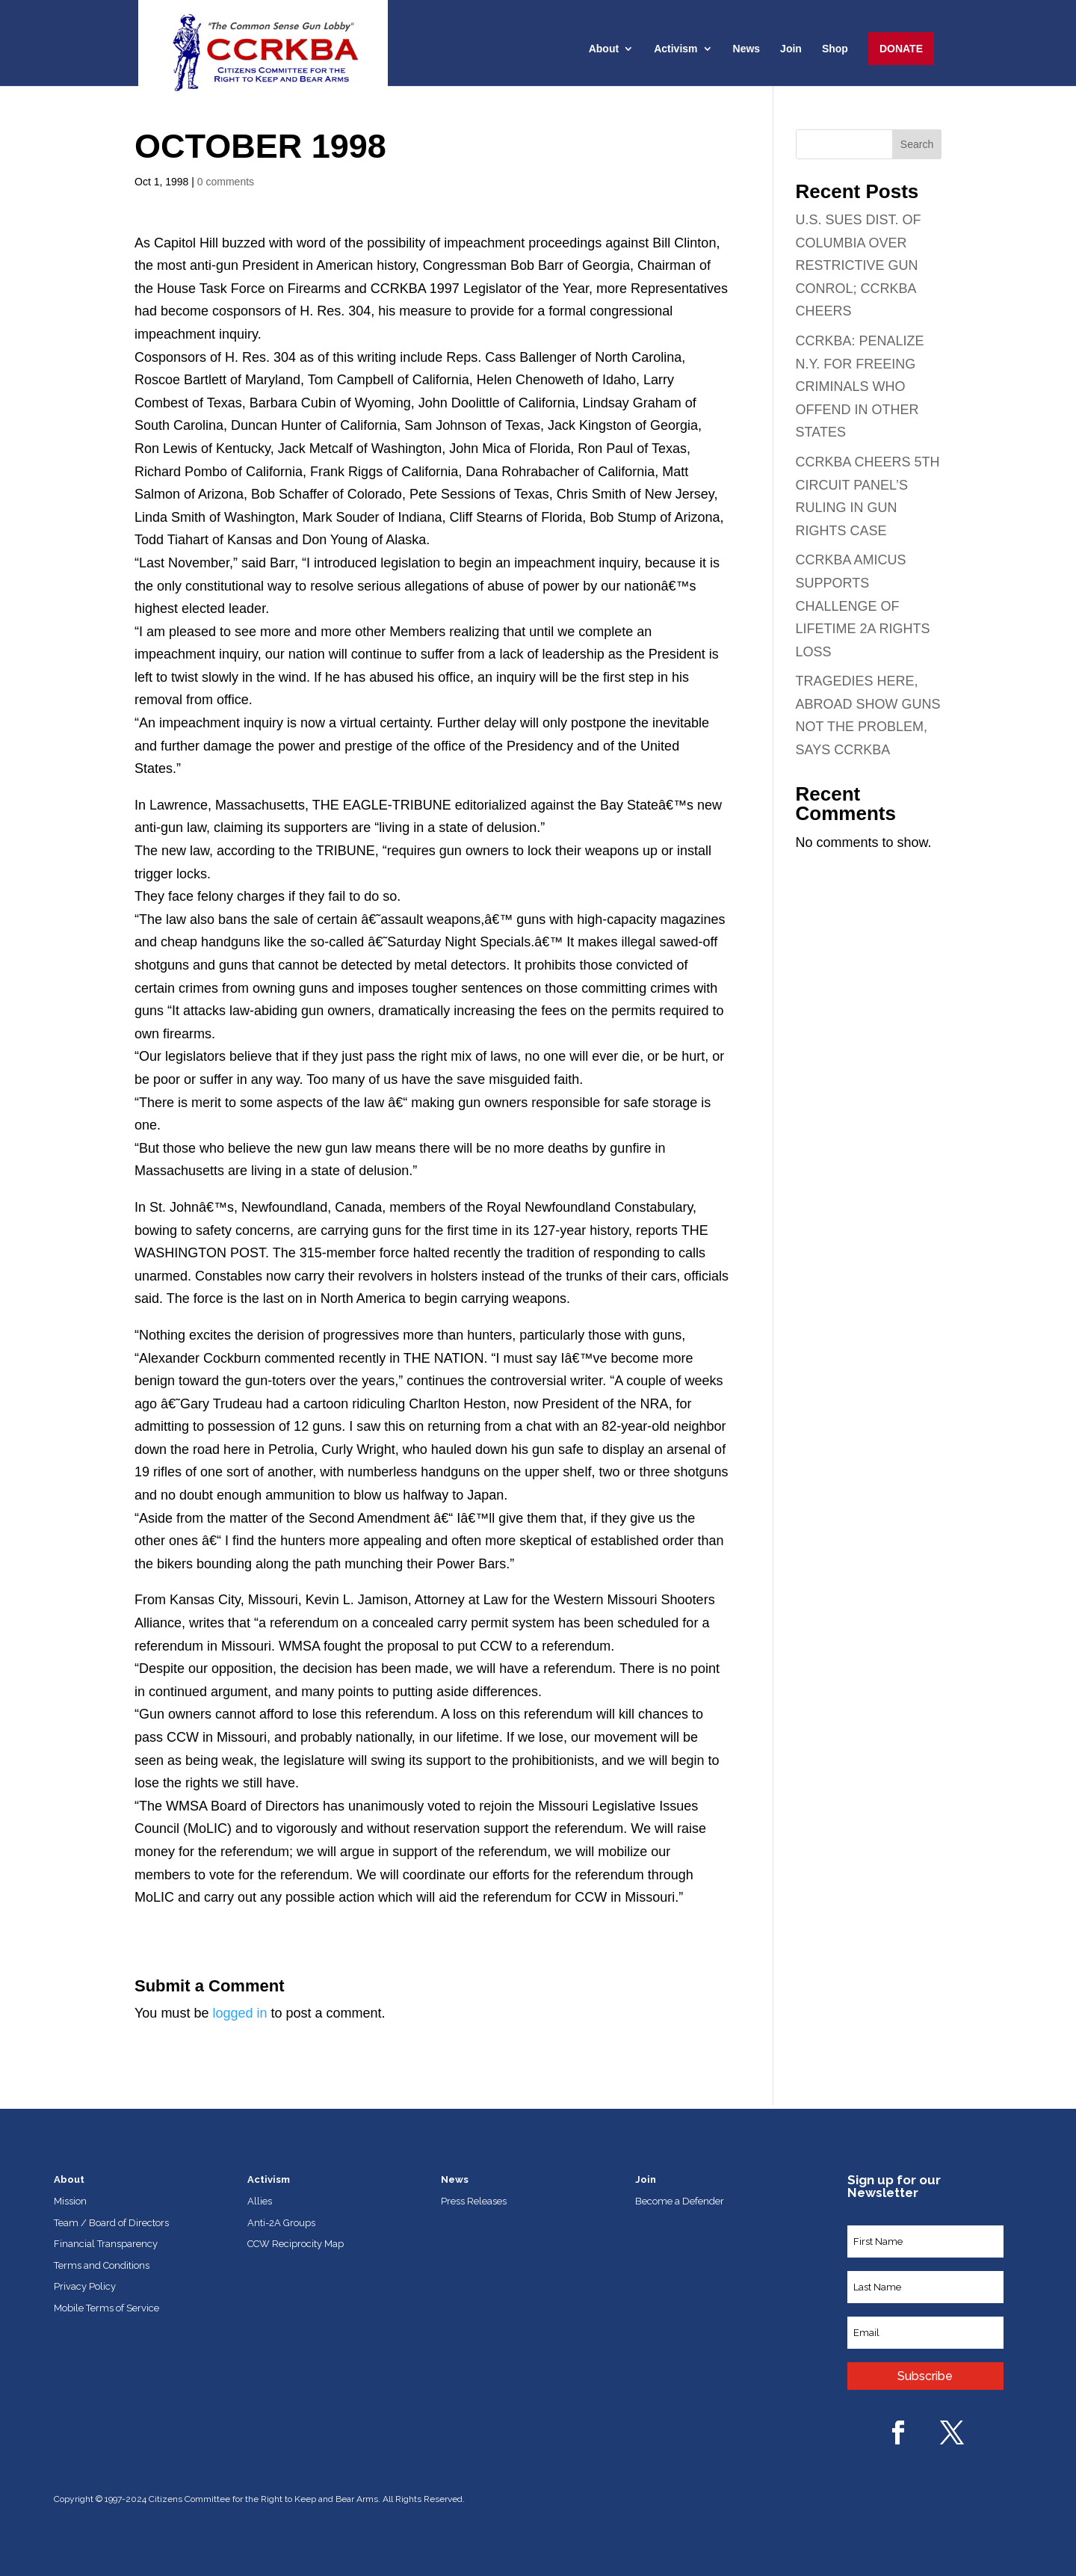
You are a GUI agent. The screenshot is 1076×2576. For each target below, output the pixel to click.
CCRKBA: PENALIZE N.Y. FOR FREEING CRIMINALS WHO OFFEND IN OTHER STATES (860, 386)
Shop (835, 49)
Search (916, 144)
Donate (901, 49)
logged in (239, 2013)
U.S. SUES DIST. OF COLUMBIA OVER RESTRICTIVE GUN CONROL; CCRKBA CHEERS (858, 265)
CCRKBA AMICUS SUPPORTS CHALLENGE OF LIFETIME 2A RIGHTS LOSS (863, 605)
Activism (675, 49)
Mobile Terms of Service (106, 2308)
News (747, 49)
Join (791, 49)
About (604, 49)
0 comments (225, 182)
